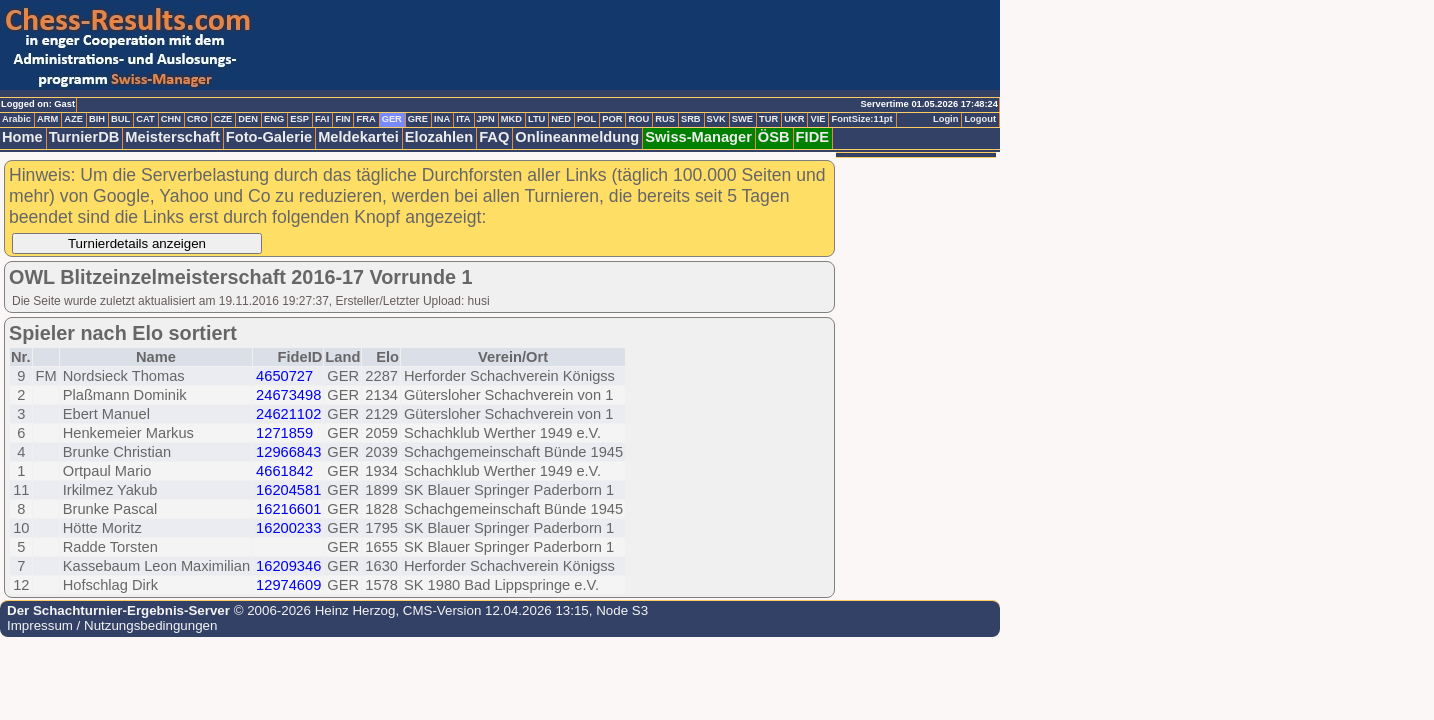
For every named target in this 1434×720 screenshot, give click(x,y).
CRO (197, 119)
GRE (418, 119)
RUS (665, 119)
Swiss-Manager (698, 137)
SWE (742, 119)
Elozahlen (439, 137)
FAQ (494, 137)
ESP (299, 119)
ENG (274, 119)
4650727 (284, 376)
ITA (463, 119)
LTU (536, 119)
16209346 (288, 566)
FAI (322, 119)
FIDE (812, 137)
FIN (342, 119)
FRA (365, 119)
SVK (716, 119)
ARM (47, 119)
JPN (486, 119)
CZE (223, 119)
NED (561, 119)
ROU (638, 119)
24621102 (288, 414)
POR (612, 119)
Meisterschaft (172, 137)
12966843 (288, 452)
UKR (794, 119)
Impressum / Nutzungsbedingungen (112, 625)
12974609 (288, 585)
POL (586, 119)
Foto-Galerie (269, 137)
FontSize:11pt (861, 119)
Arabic (16, 119)
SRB (691, 119)
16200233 (288, 528)
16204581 (288, 490)
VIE (817, 119)
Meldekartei (358, 137)
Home (22, 137)
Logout (980, 119)
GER (392, 119)
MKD (511, 119)
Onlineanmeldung (577, 137)
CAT (145, 119)
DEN (248, 119)
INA (442, 119)
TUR (768, 119)
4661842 (284, 471)
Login (945, 119)
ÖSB (774, 137)
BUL (120, 119)
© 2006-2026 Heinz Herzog (312, 610)
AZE (73, 119)
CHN (171, 119)
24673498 (288, 395)
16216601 (288, 509)
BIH (97, 119)
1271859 (284, 433)
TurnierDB (84, 137)
